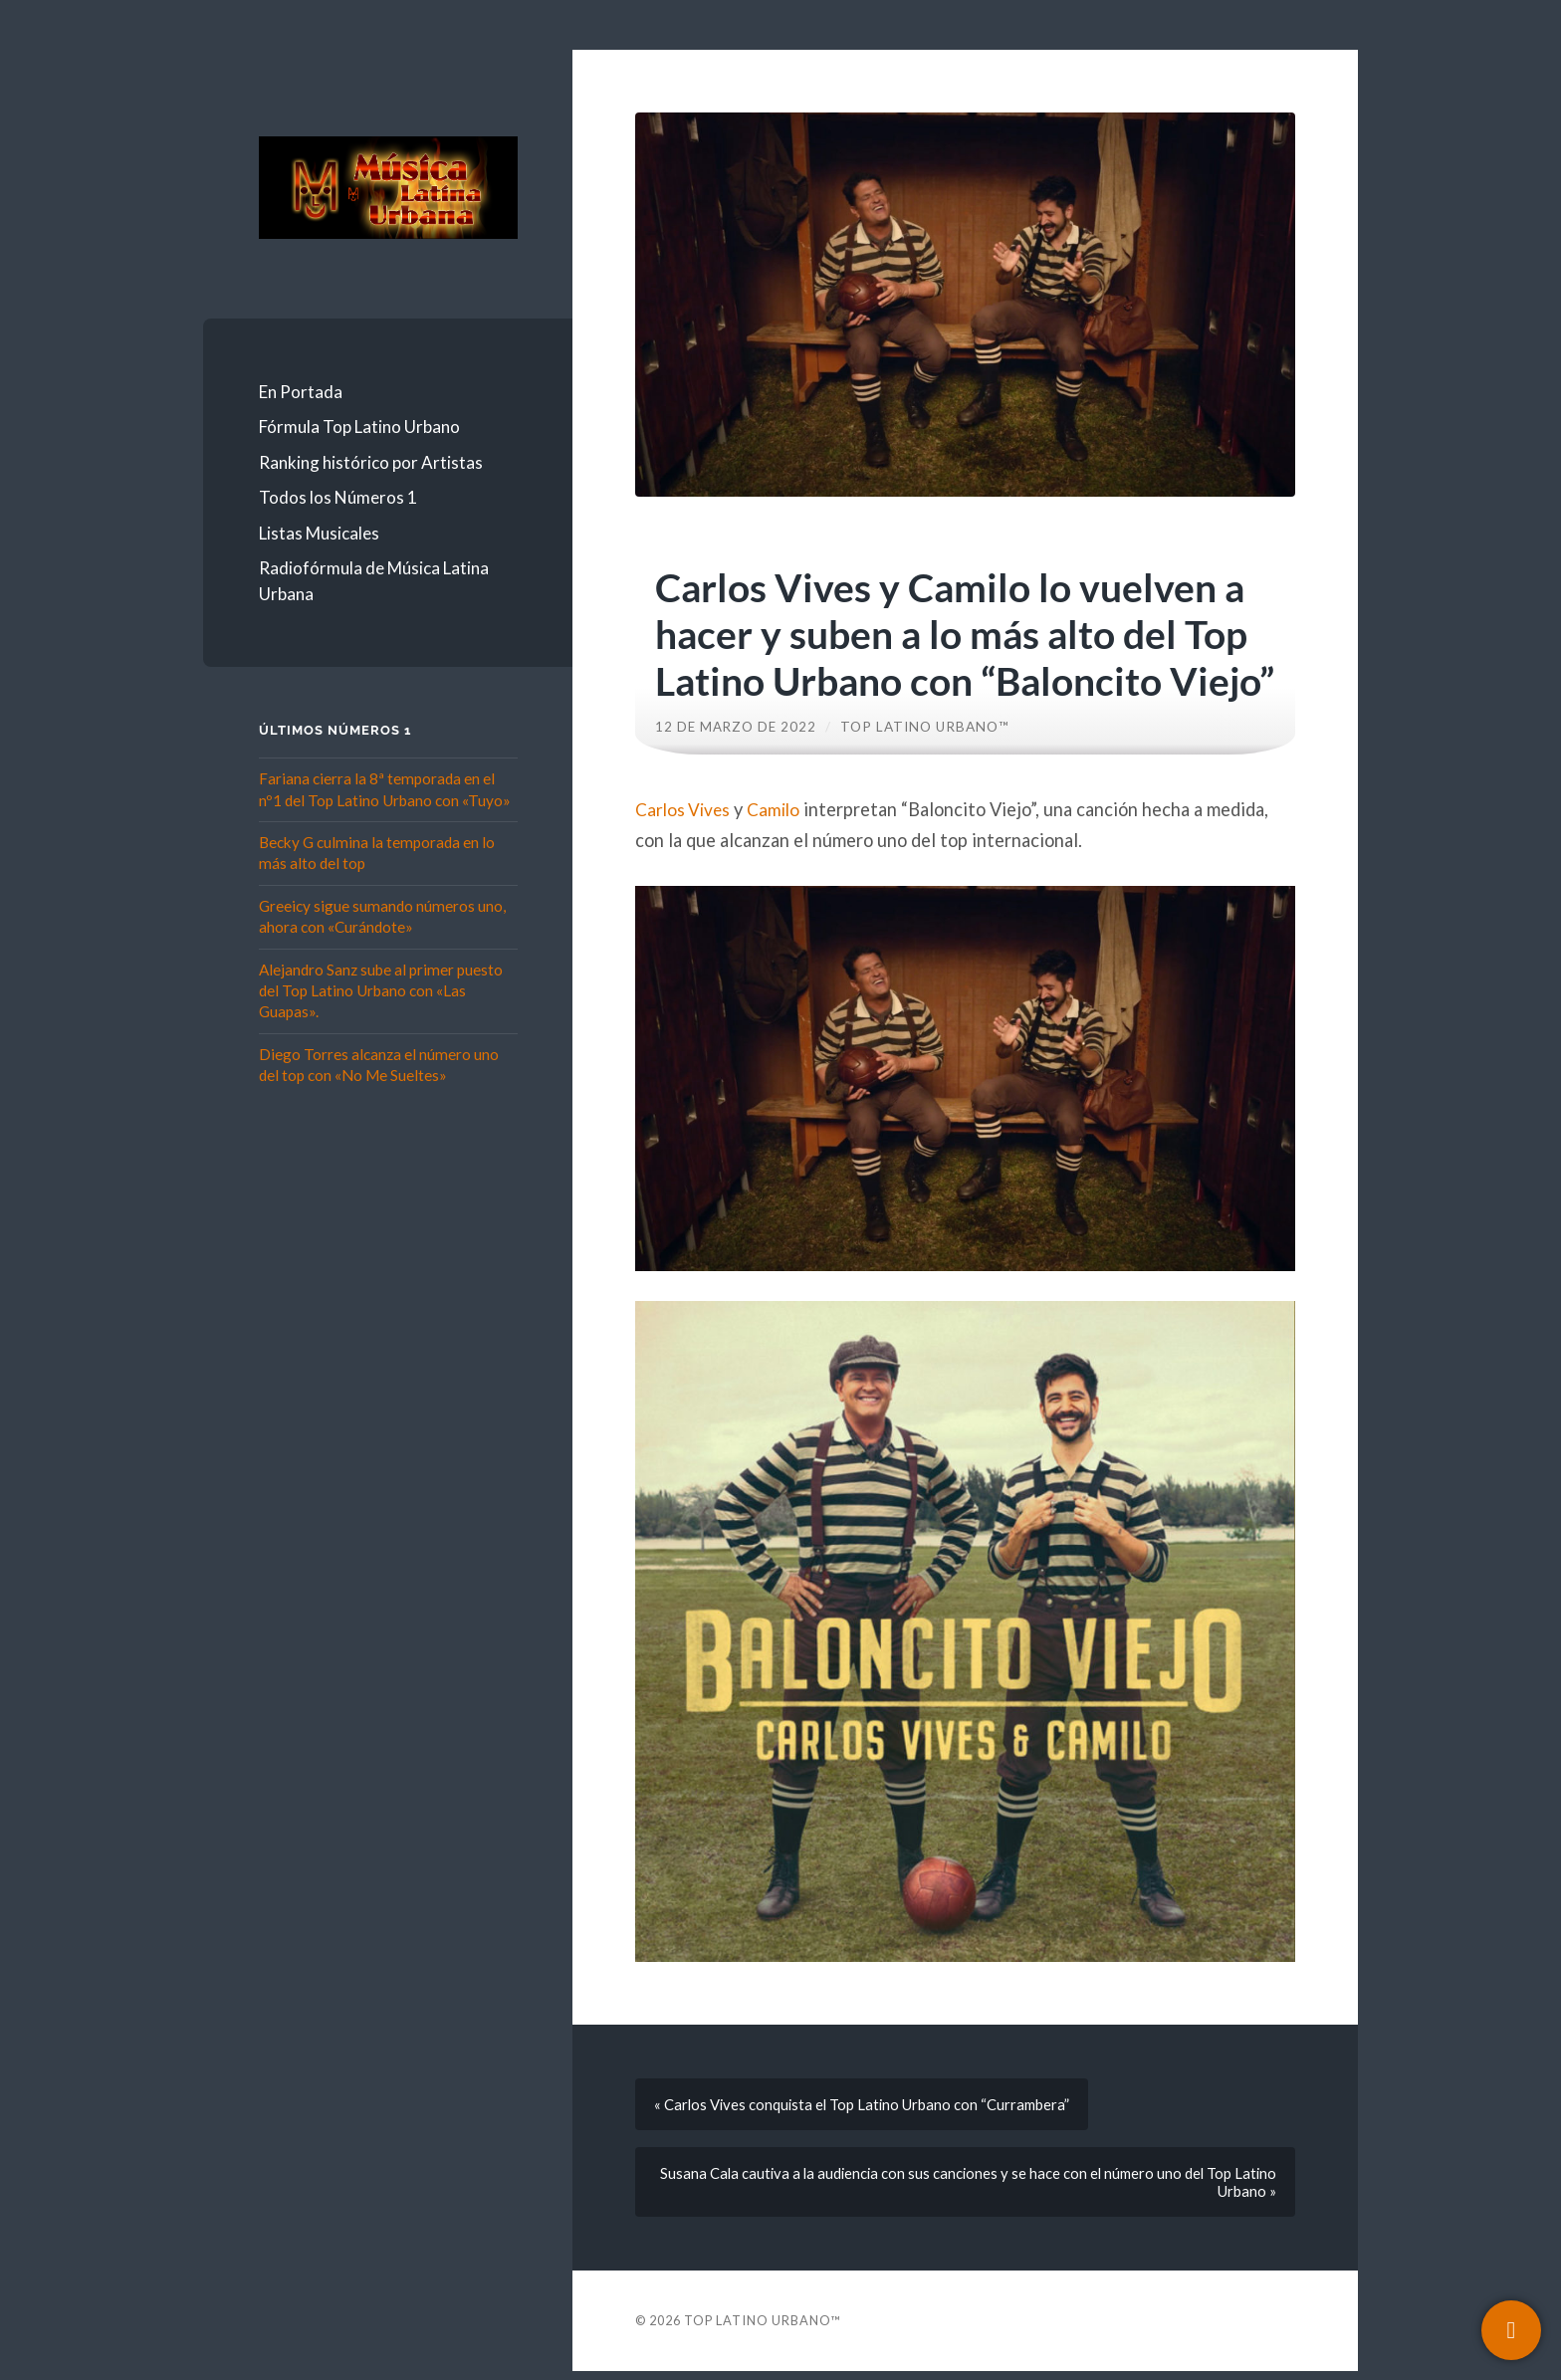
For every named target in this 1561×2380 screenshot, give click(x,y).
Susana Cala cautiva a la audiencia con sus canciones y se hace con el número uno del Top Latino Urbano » (984, 2189)
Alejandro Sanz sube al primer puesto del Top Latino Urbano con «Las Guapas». (381, 991)
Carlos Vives (685, 809)
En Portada (300, 391)
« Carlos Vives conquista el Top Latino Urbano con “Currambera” (867, 2106)
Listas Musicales (319, 533)
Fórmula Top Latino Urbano (359, 426)
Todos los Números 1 (338, 497)
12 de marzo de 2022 (736, 727)
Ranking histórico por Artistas (371, 462)
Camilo (779, 809)
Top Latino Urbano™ (925, 727)
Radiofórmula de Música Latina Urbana (374, 580)
